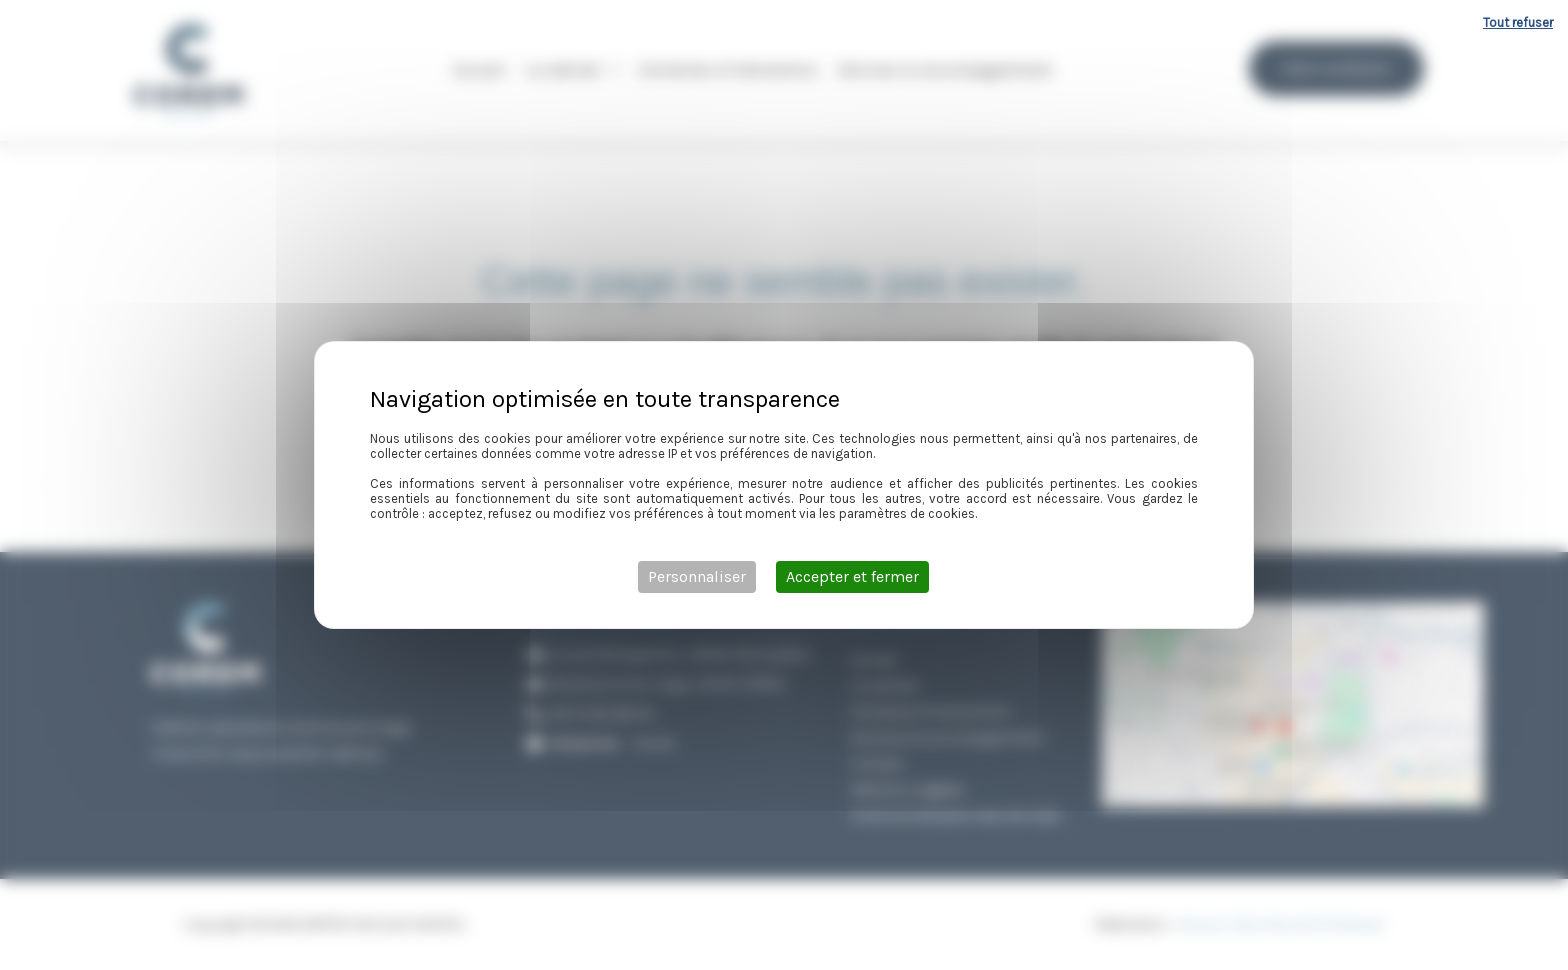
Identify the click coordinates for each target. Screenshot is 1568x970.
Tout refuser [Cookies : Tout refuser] (1518, 22)
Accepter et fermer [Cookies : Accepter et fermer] (852, 576)
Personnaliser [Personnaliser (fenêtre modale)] (697, 576)
